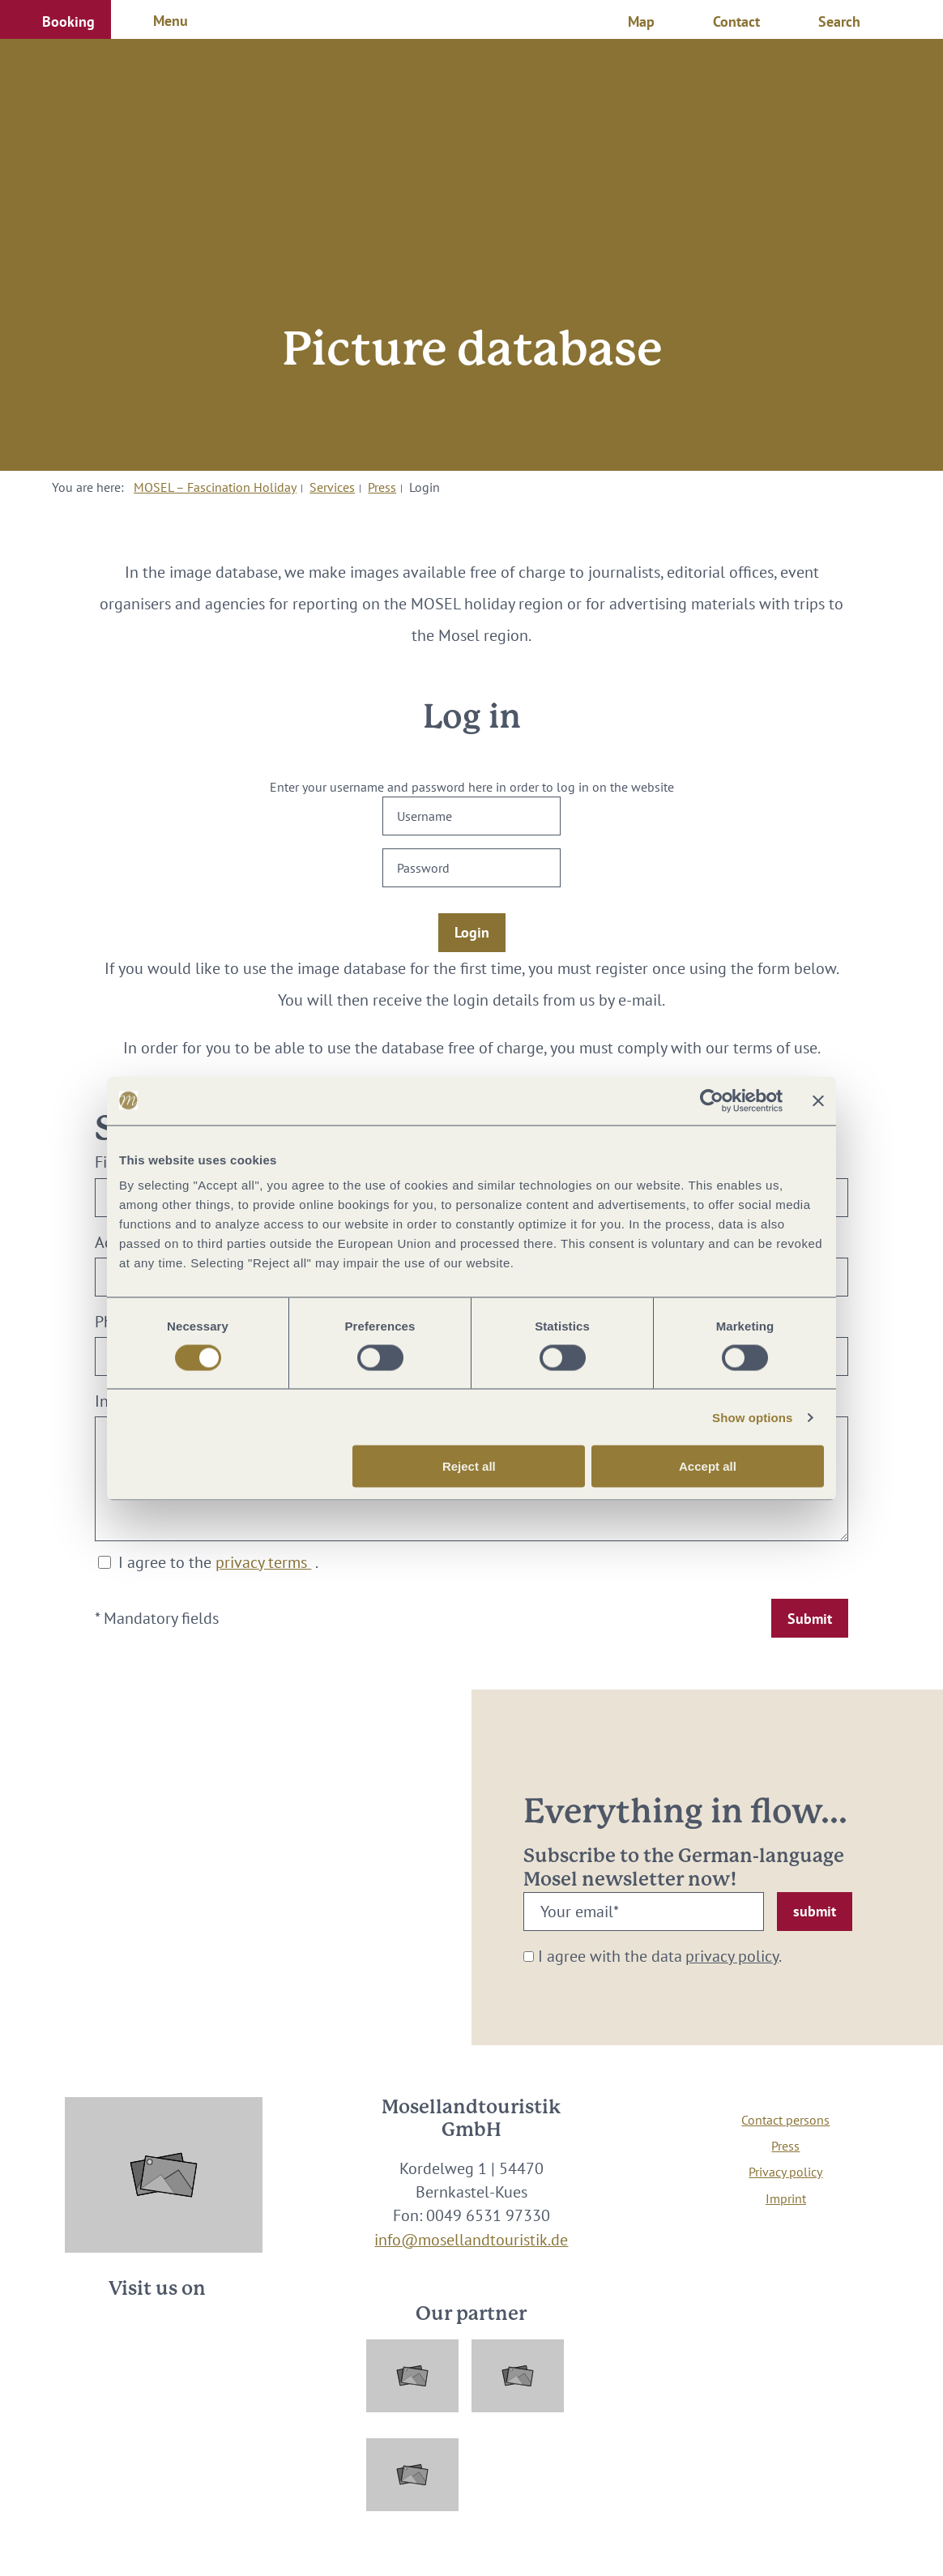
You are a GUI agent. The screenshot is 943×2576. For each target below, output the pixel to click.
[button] (55, 19)
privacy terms (263, 1562)
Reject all (469, 1466)
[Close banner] (818, 1100)
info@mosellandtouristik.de (471, 2239)
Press (382, 487)
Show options (752, 1417)
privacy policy (732, 1956)
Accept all (707, 1466)
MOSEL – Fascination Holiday (215, 487)
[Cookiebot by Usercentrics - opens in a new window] (712, 1100)
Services (332, 487)
